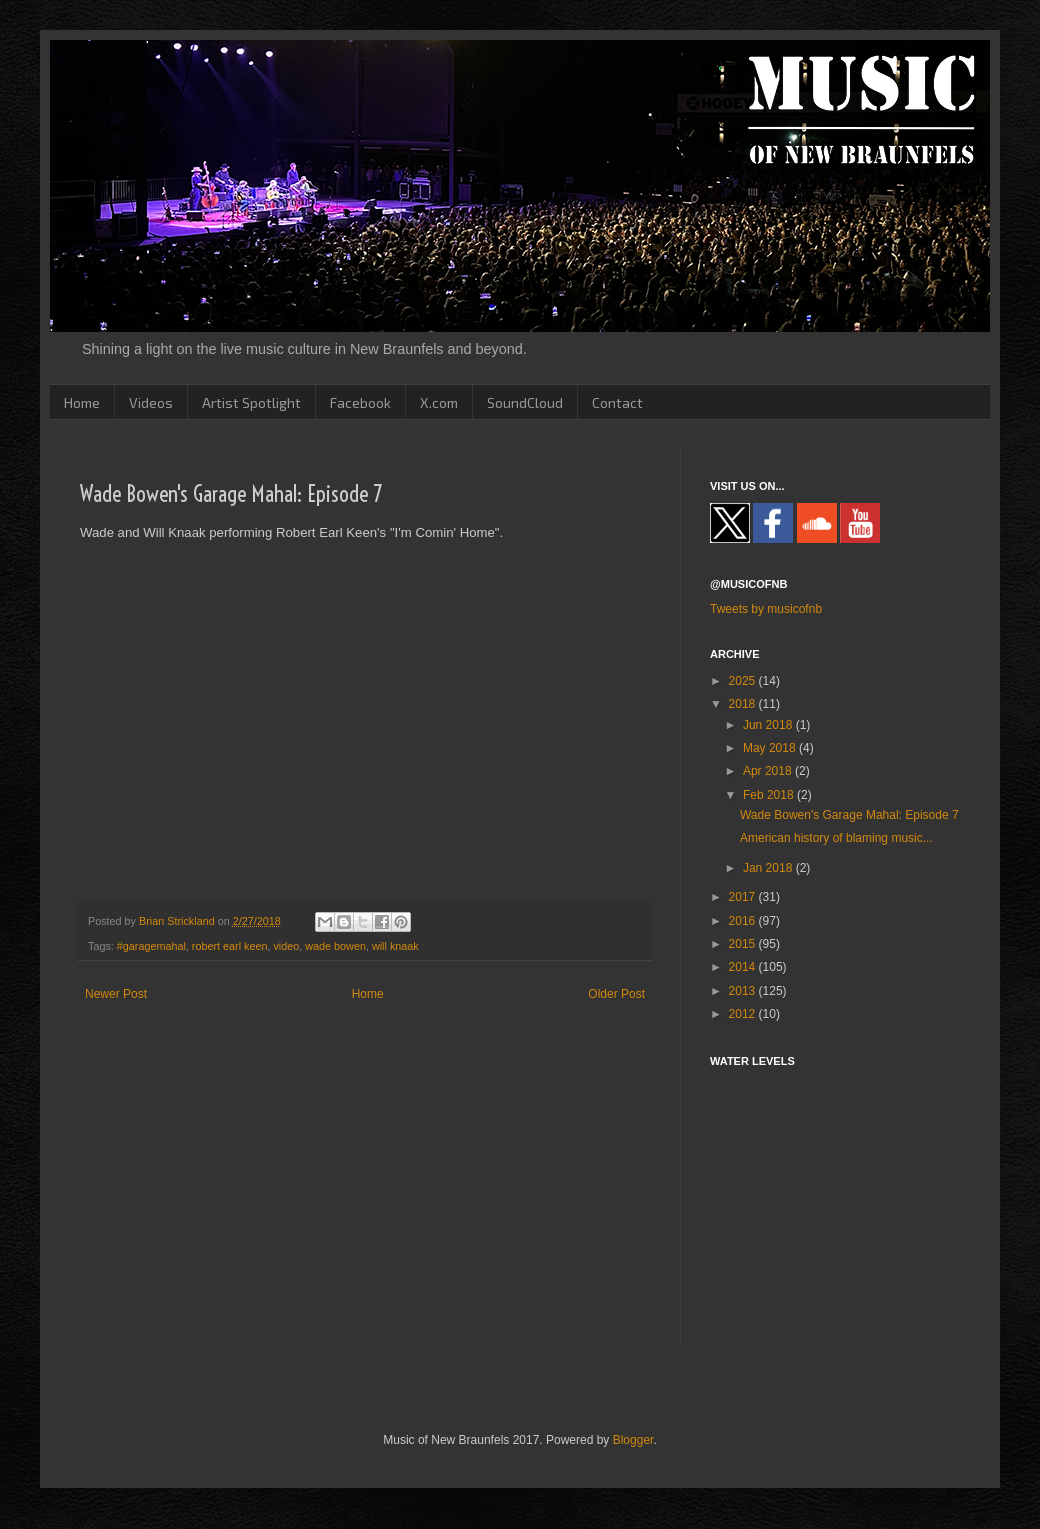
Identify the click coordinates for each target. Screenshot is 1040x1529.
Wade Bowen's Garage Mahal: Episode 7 (849, 815)
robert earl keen (230, 946)
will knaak (395, 946)
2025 (744, 681)
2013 (744, 991)
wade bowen (335, 946)
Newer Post (116, 994)
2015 (744, 944)
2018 (744, 704)
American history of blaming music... (836, 838)
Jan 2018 (769, 868)
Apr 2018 (769, 771)
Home (82, 402)
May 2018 (771, 748)
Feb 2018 (770, 795)
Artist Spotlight (251, 402)
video (286, 946)
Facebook (360, 402)
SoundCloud (525, 402)
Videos (151, 402)
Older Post (616, 994)
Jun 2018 (769, 725)
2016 (744, 921)
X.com (439, 402)
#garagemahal (151, 946)
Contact (617, 402)
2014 (744, 967)
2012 (744, 1014)
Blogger (633, 1440)
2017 (744, 897)
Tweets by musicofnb (766, 609)
